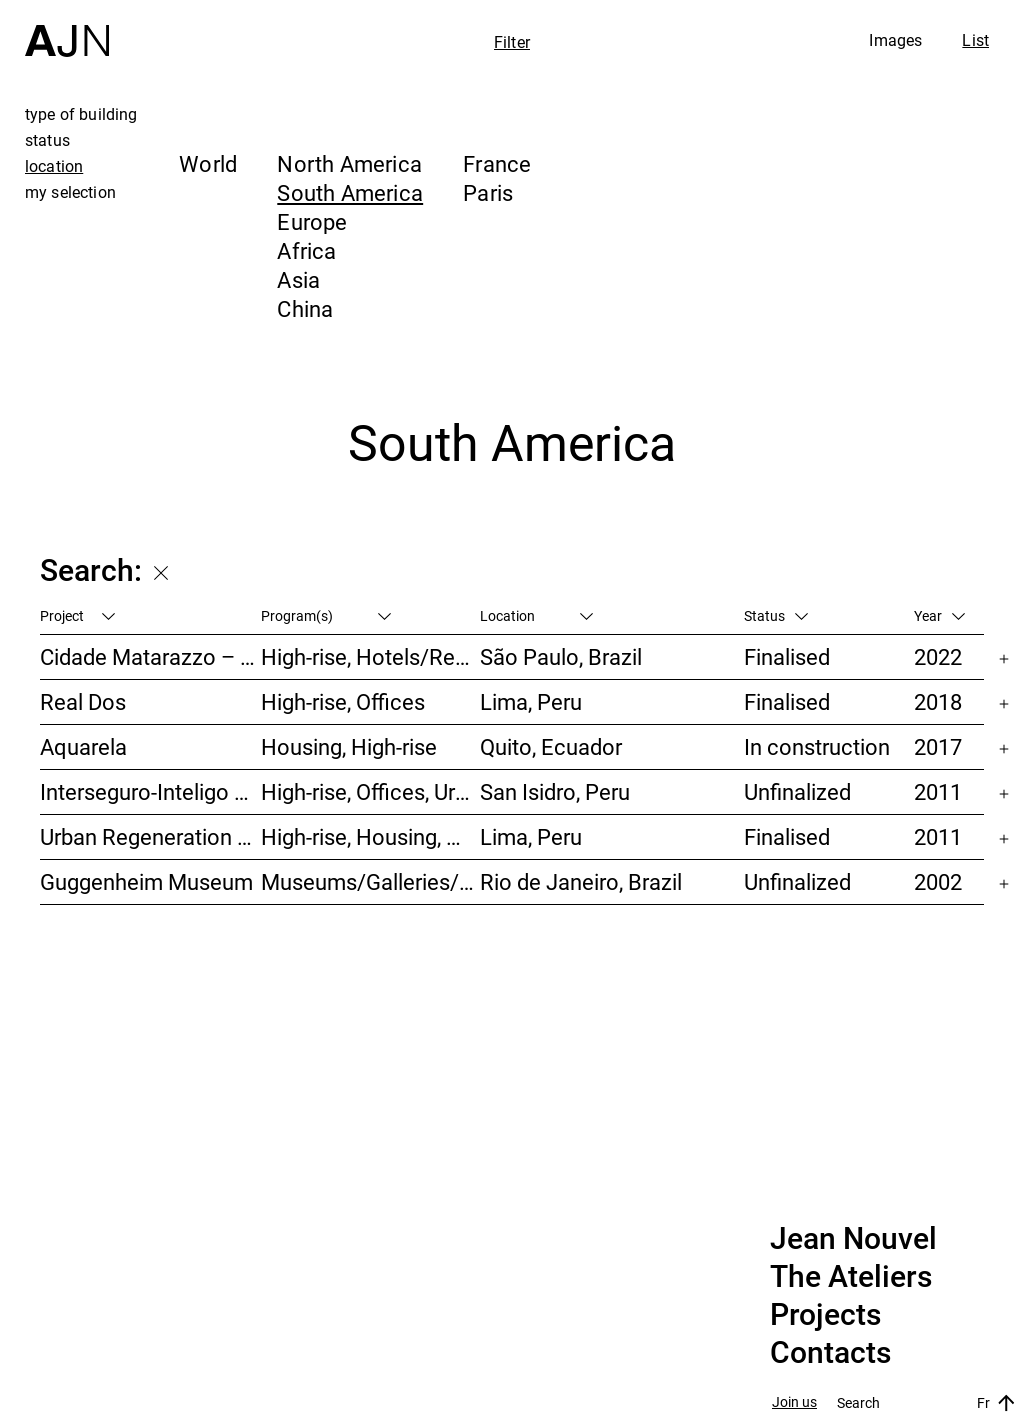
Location (536, 615)
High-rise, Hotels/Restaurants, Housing (371, 656)
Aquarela (83, 746)
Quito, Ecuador (551, 746)
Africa (306, 250)
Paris (488, 192)
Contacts (830, 1353)
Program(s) (326, 615)
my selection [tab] (70, 192)
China (305, 308)
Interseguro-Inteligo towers (150, 791)
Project (77, 615)
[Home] (67, 28)
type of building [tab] (81, 114)
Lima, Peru (531, 701)
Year (939, 615)
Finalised (787, 656)
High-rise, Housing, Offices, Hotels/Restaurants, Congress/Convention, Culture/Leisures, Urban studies (371, 836)
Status (776, 615)
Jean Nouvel (853, 1239)
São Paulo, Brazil (561, 656)
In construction (817, 746)
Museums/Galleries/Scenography (371, 881)
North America (349, 163)
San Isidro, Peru (555, 791)
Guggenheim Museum (146, 881)
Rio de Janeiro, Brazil (581, 881)
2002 (938, 881)
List (975, 40)
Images (895, 40)
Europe (312, 221)
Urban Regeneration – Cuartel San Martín (150, 836)
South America (350, 192)
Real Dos (83, 701)
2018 (938, 701)
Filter (512, 42)
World (208, 163)
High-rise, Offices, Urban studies (371, 791)
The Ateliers (851, 1277)
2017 (938, 746)
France (497, 163)
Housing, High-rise (349, 746)
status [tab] (47, 140)
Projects (825, 1315)
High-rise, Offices (343, 701)
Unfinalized (797, 791)
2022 (938, 656)
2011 (938, 791)
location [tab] (54, 166)
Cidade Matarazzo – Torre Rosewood (150, 656)
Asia (298, 279)
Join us (794, 1402)
